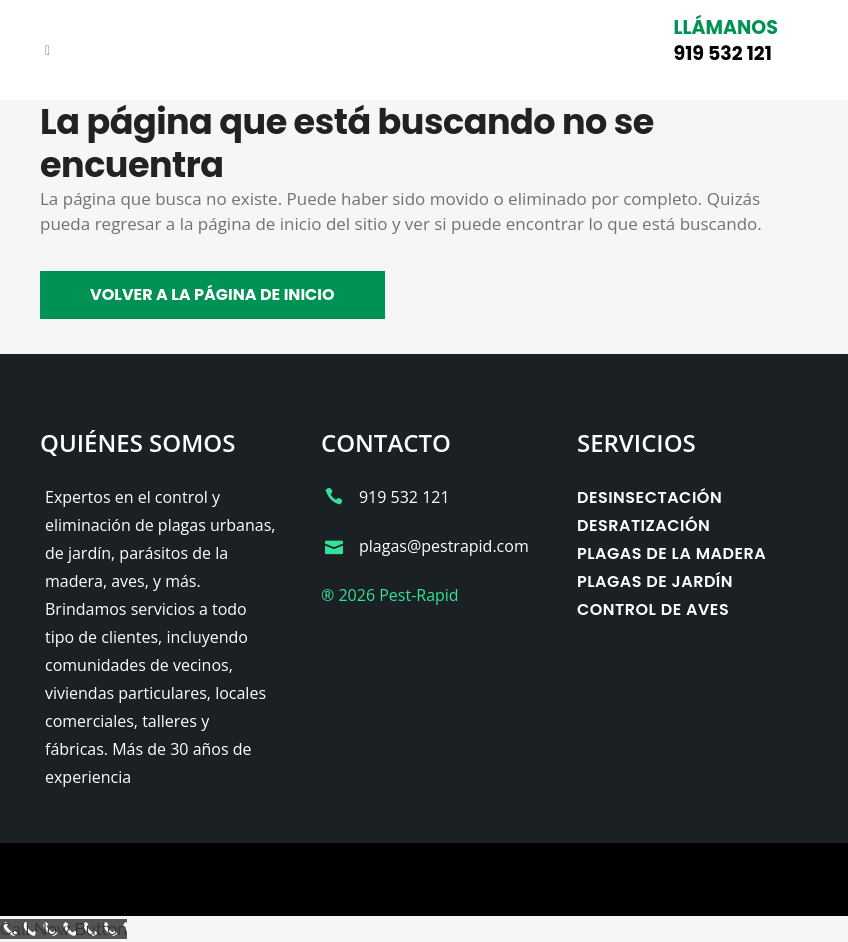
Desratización (643, 525)
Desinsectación (649, 497)
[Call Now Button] (63, 929)
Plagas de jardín (655, 581)
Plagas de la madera (671, 553)
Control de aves (653, 609)
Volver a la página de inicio (212, 294)
